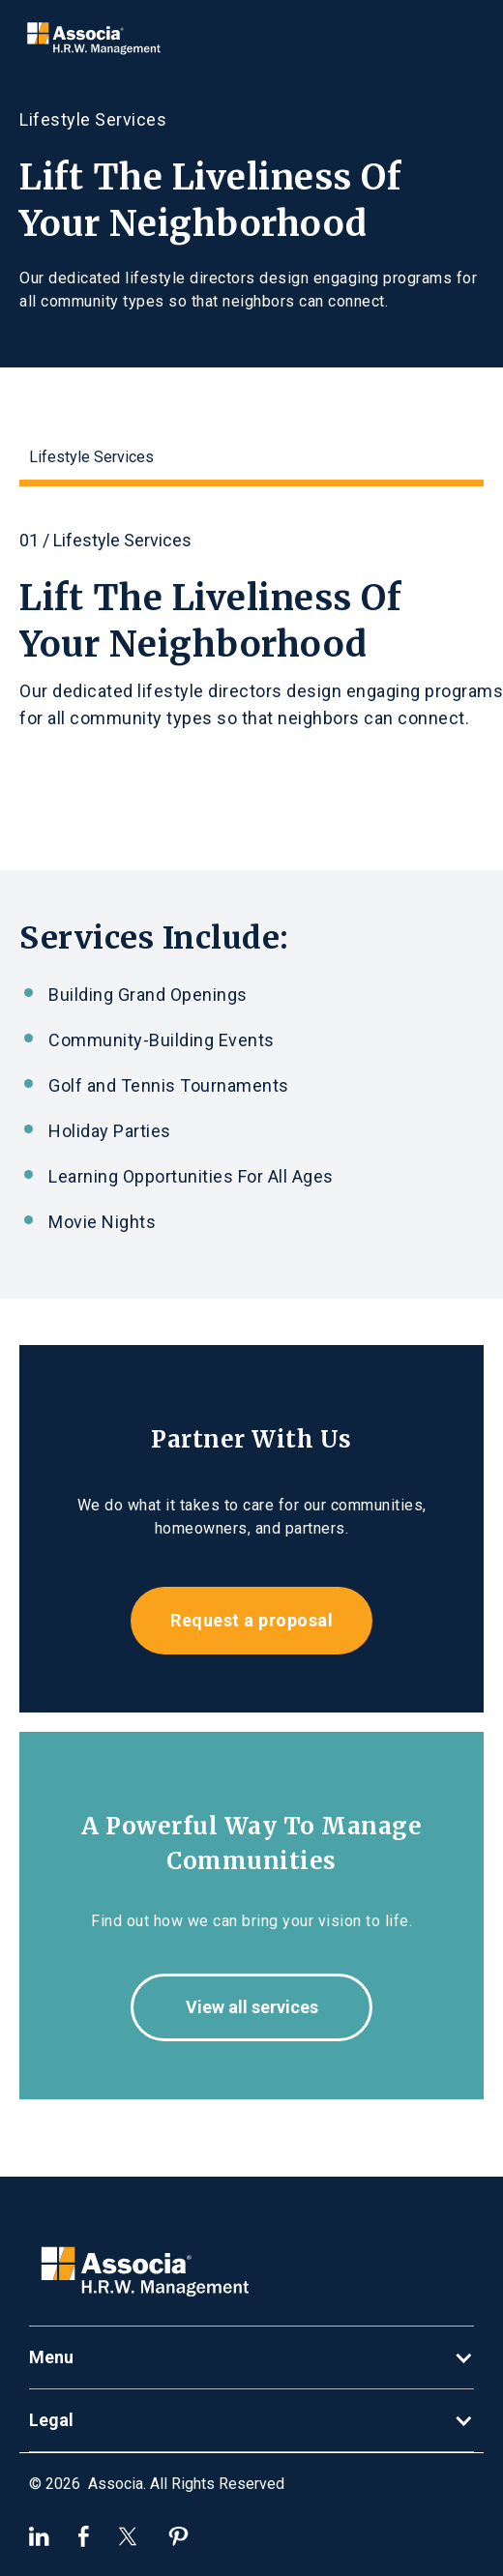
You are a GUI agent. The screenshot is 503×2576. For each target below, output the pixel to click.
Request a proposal (251, 1620)
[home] (89, 38)
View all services (252, 2007)
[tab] (251, 460)
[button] (251, 2357)
